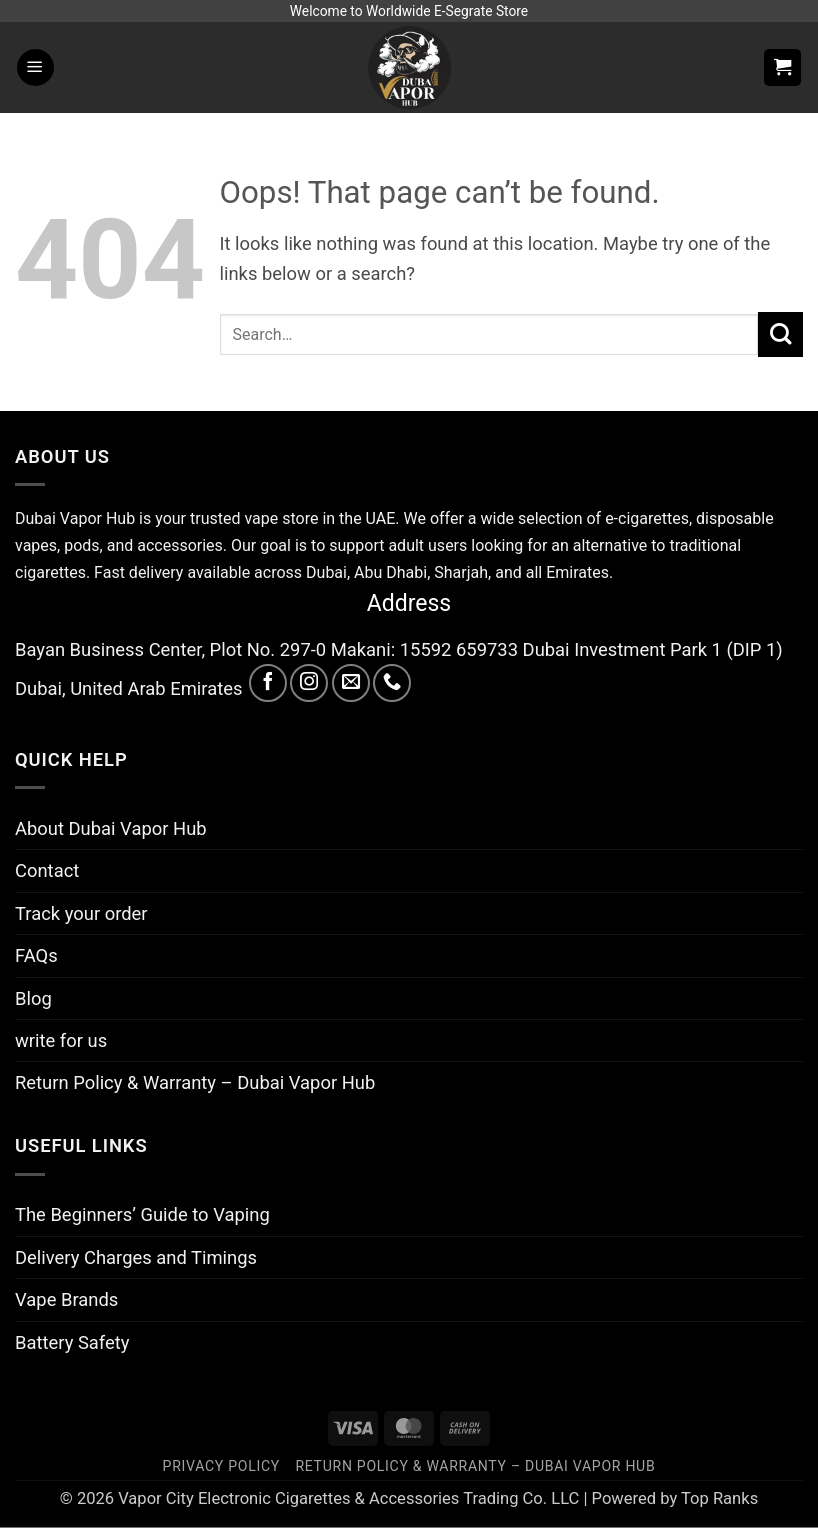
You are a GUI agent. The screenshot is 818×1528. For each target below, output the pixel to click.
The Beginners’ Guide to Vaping (142, 1214)
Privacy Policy (221, 1466)
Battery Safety (72, 1342)
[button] (35, 67)
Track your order (81, 913)
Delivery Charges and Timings (136, 1257)
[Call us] (392, 683)
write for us (61, 1040)
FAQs (36, 955)
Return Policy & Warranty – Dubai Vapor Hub (195, 1082)
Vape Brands (66, 1299)
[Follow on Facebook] (268, 683)
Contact (47, 870)
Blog (33, 998)
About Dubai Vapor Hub (111, 828)
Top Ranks (719, 1498)
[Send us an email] (351, 683)
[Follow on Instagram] (309, 683)
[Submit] (780, 334)
